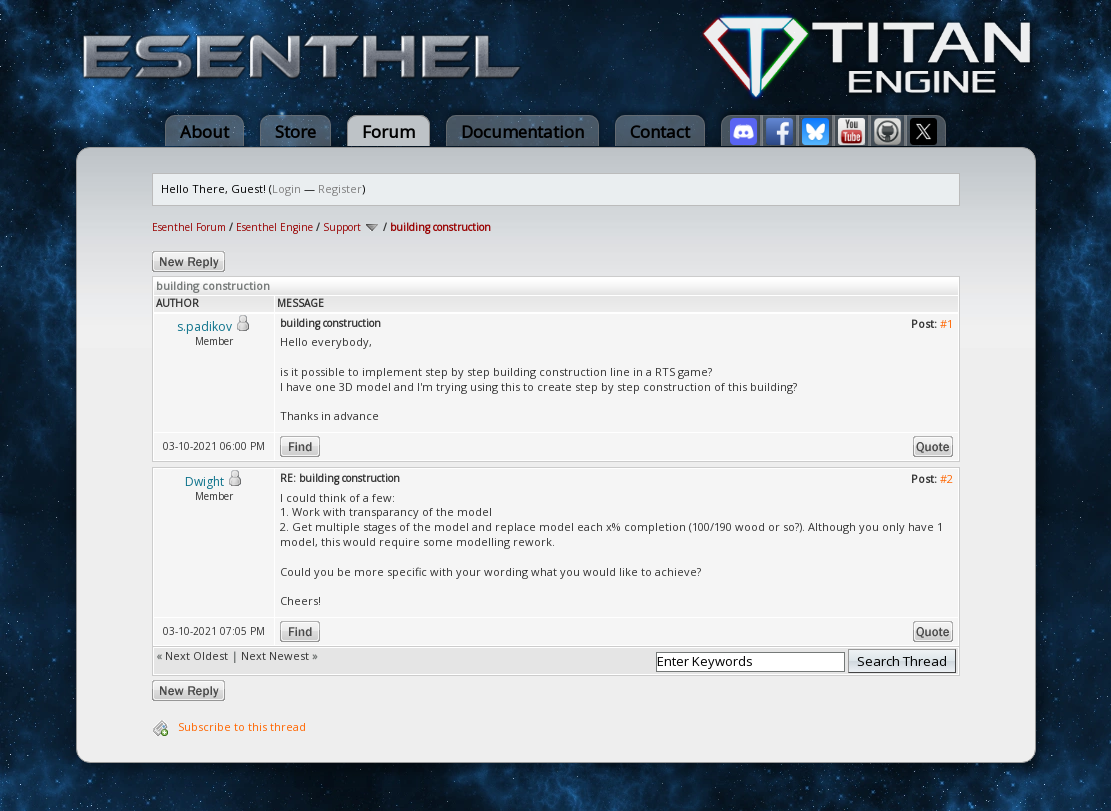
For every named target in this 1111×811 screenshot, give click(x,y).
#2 (946, 478)
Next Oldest (196, 655)
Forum (388, 131)
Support (342, 227)
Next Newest (275, 655)
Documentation (522, 131)
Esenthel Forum (189, 227)
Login (286, 188)
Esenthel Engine (274, 227)
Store (295, 131)
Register (340, 188)
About (204, 131)
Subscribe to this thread (242, 726)
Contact (660, 131)
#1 (946, 323)
